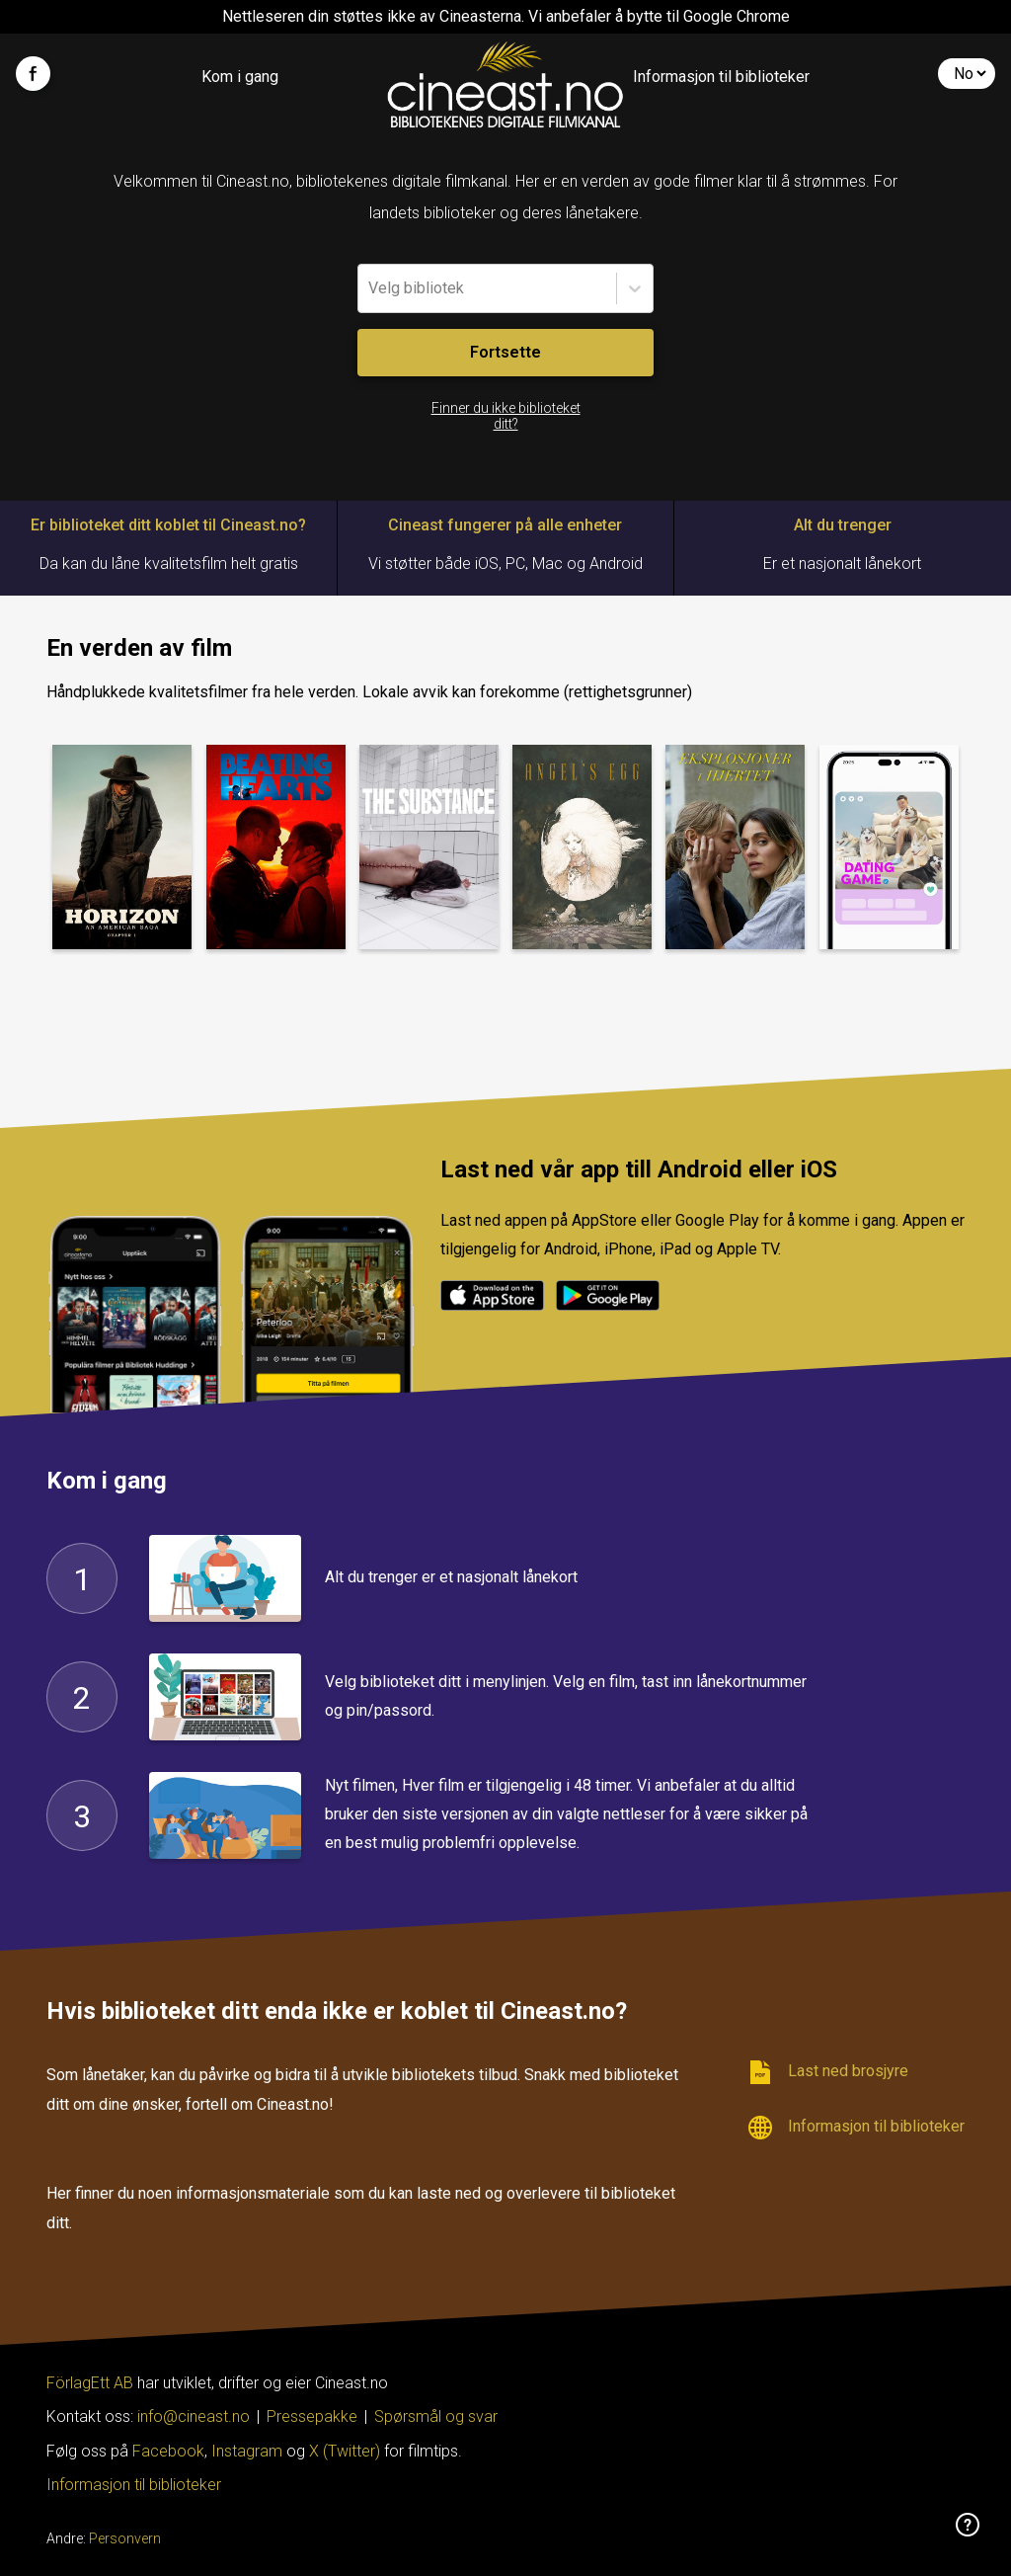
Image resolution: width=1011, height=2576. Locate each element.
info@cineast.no (193, 2416)
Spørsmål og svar (436, 2416)
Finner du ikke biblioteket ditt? (506, 416)
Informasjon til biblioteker (721, 76)
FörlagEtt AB (91, 2383)
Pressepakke (312, 2416)
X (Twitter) (344, 2451)
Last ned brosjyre (828, 2072)
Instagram (246, 2451)
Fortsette (505, 352)
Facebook (168, 2451)
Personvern (125, 2538)
